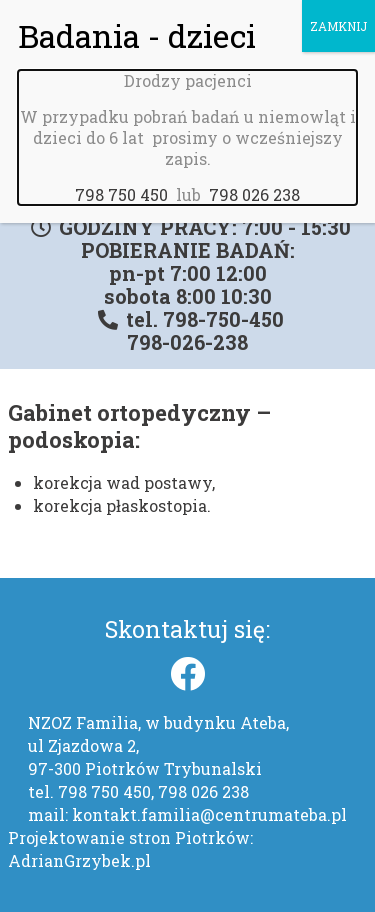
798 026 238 (254, 174)
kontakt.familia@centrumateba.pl (209, 814)
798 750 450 (121, 174)
